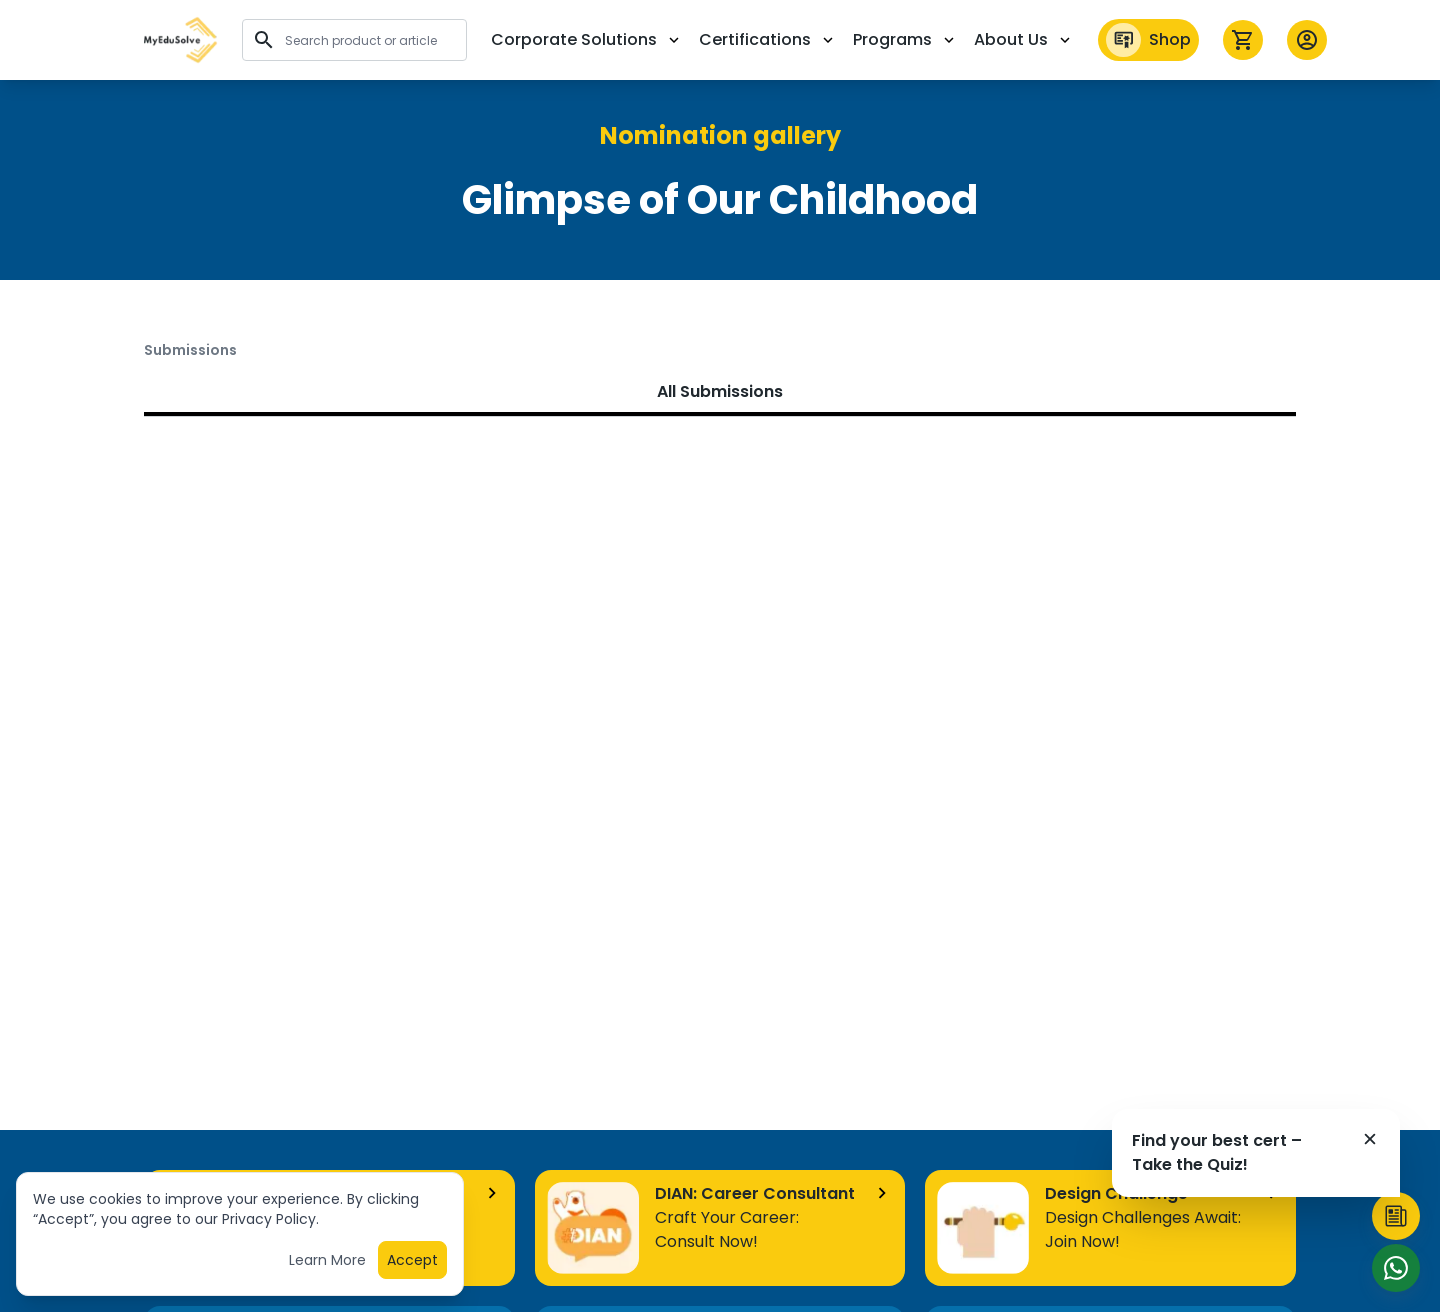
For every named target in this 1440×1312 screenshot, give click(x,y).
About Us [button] (1024, 39)
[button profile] (1307, 40)
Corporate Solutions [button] (587, 39)
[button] (181, 40)
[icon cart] (1243, 40)
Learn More (327, 1266)
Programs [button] (905, 39)
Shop (1148, 40)
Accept (412, 1266)
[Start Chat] (1396, 1268)
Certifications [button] (768, 39)
